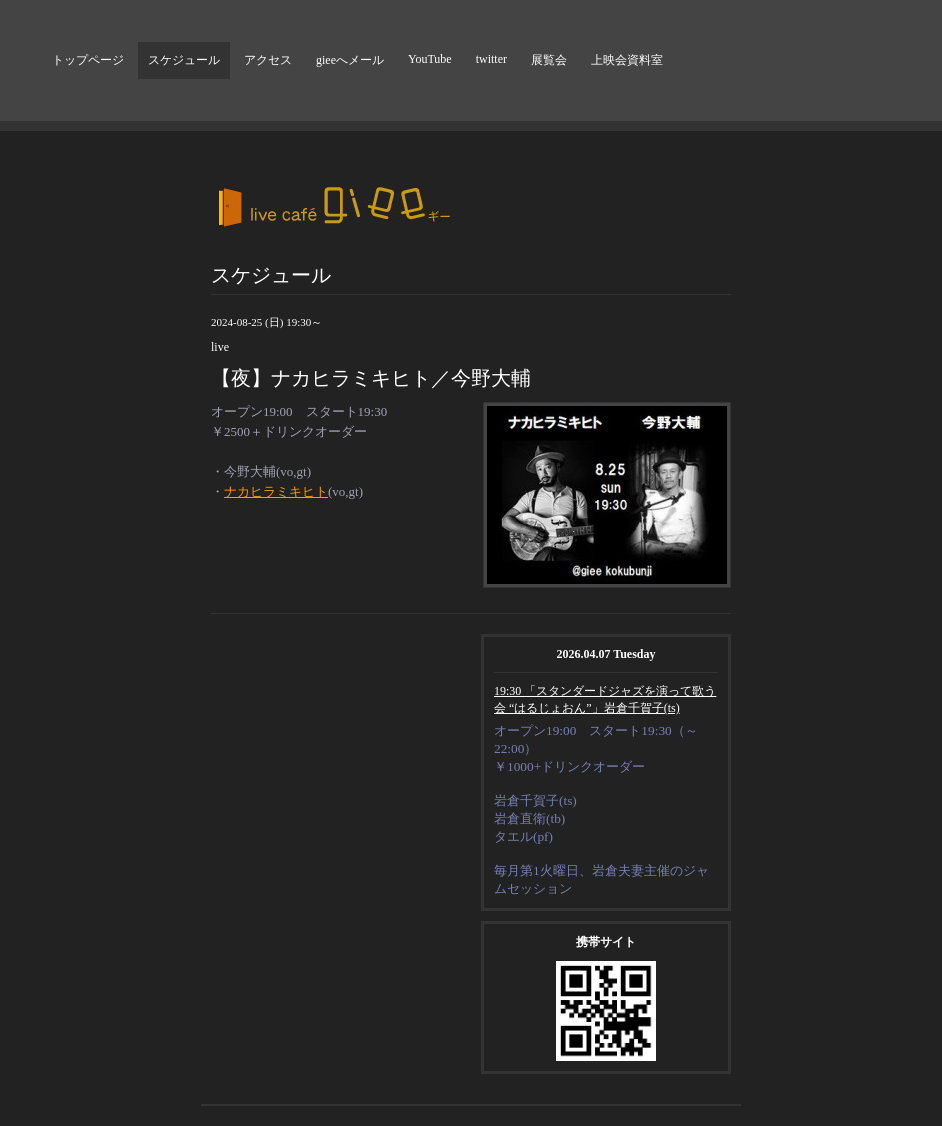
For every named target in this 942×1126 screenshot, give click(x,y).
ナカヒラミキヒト (276, 491)
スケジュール (184, 60)
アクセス (268, 60)
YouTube (430, 59)
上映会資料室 (627, 60)
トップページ (88, 60)
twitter (491, 59)
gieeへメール (350, 60)
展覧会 (549, 60)
